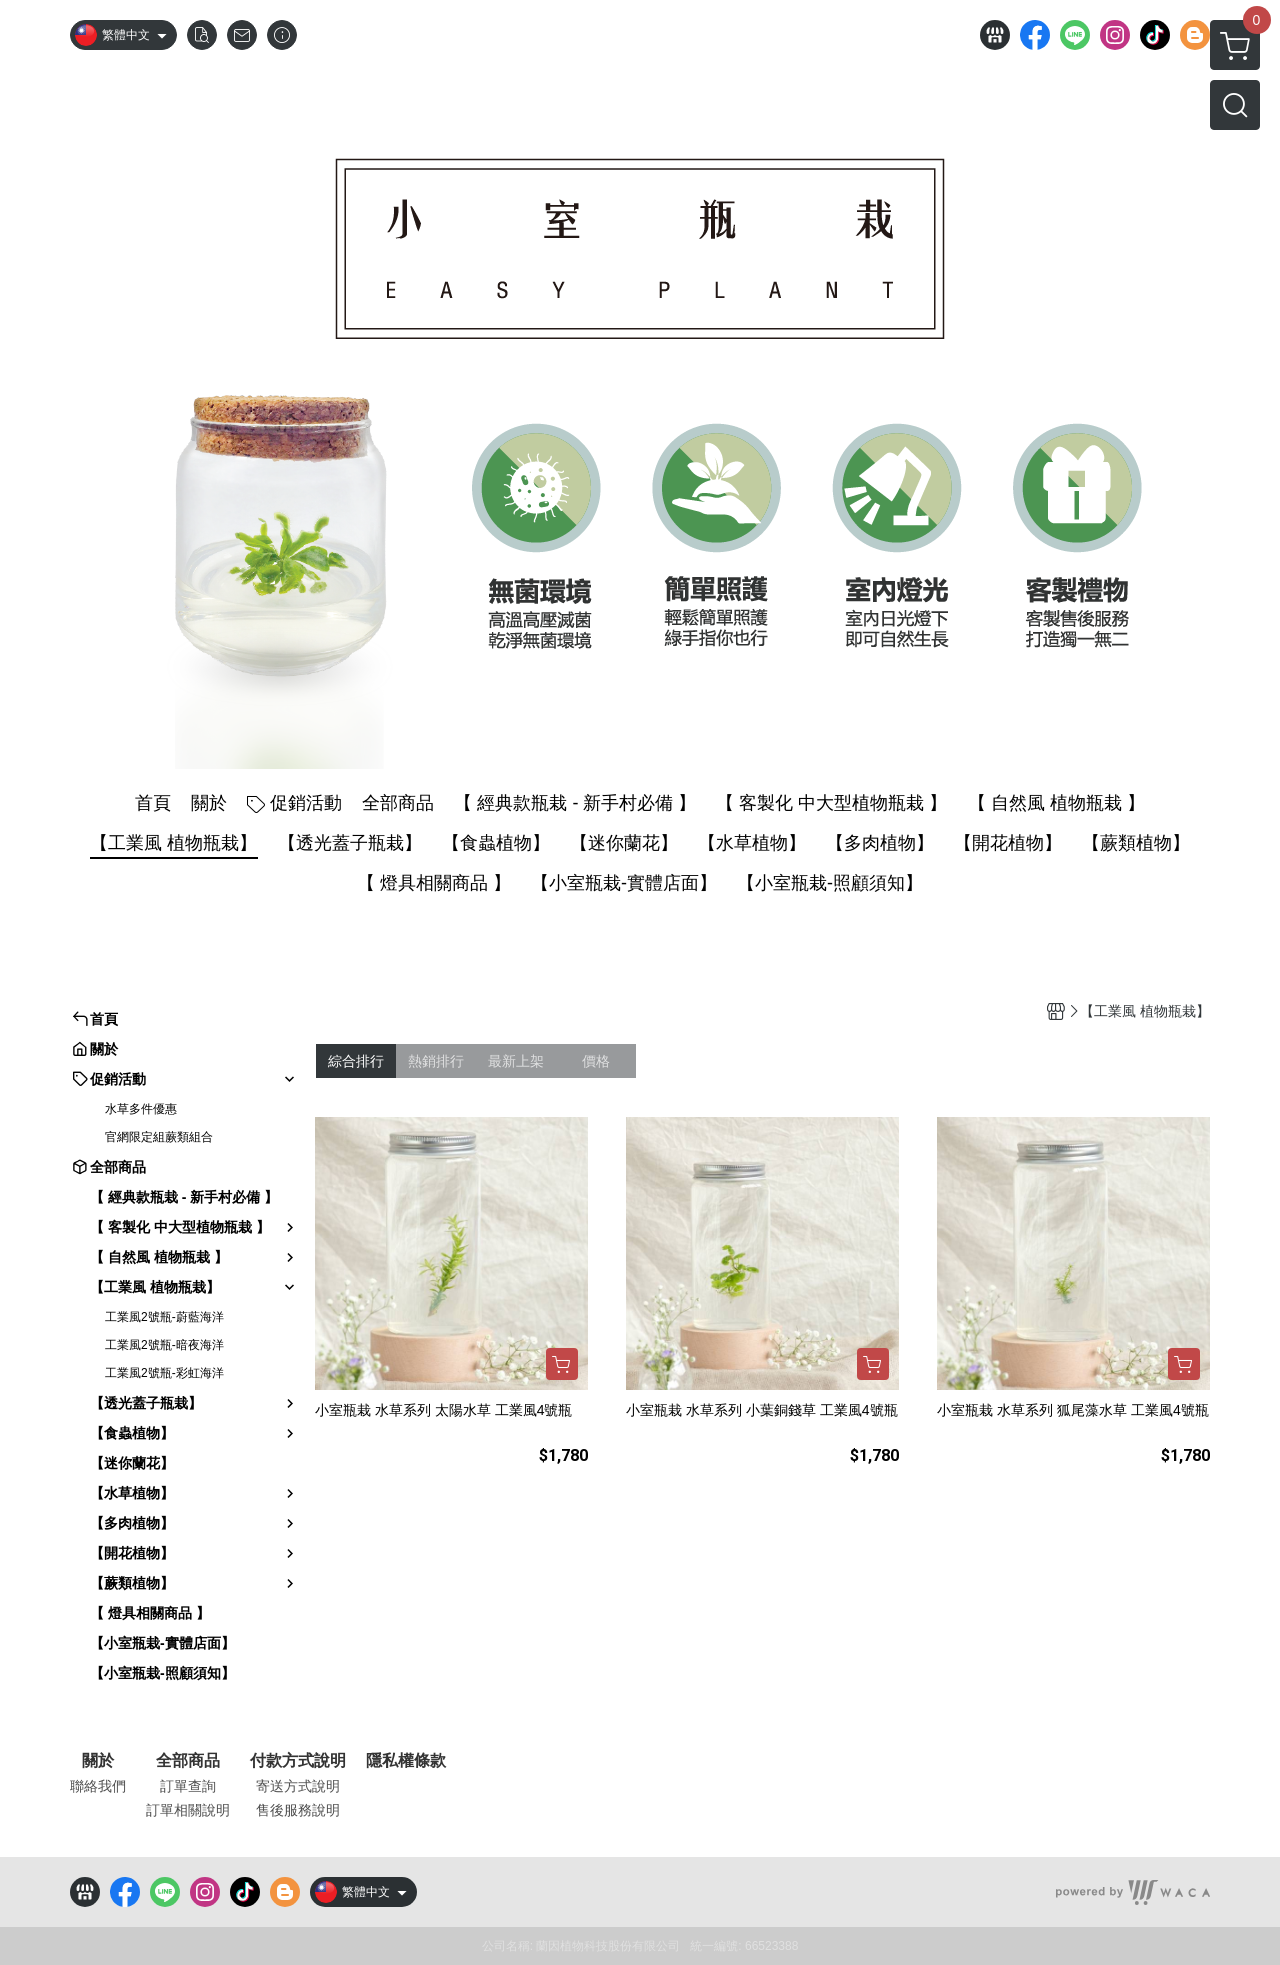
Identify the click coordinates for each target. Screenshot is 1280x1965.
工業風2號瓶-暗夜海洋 (164, 1345)
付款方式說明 (298, 1761)
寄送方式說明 (298, 1786)
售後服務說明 (298, 1810)
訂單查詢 (188, 1786)
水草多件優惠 (141, 1109)
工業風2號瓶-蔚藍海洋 (164, 1317)
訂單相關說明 (188, 1810)
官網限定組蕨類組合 (159, 1137)
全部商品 (188, 1761)
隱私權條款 (406, 1761)
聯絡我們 (98, 1786)
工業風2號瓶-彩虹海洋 (164, 1373)
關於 (98, 1761)
